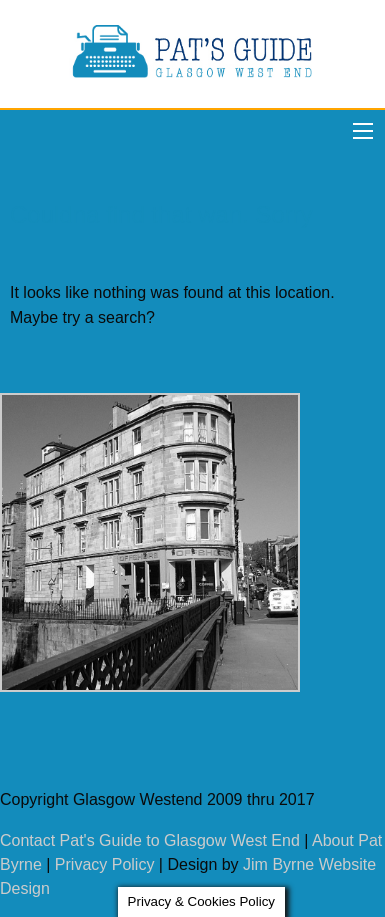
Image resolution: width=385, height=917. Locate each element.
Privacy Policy (105, 864)
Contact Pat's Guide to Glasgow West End (150, 840)
